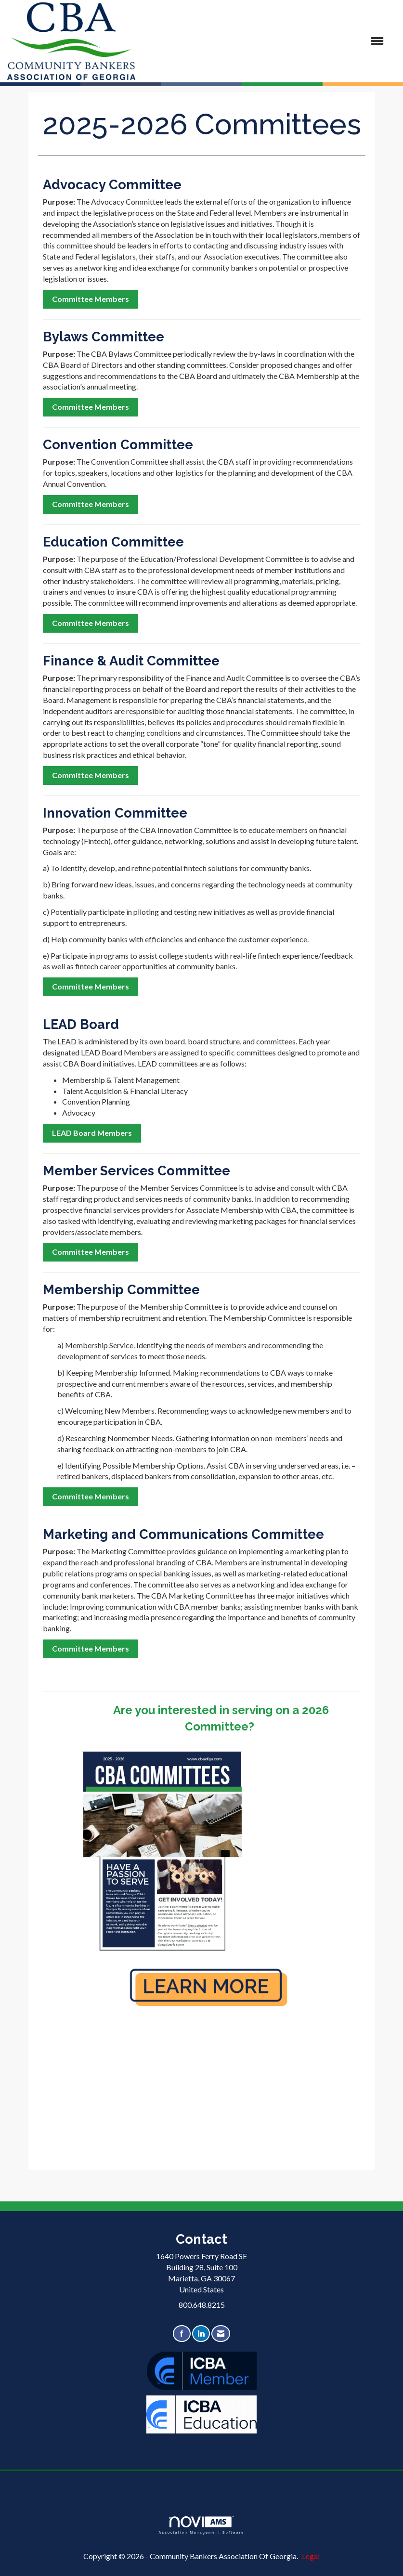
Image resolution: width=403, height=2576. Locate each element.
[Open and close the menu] (264, 41)
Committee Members (90, 298)
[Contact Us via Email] (220, 2333)
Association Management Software (201, 2525)
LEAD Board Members (92, 1132)
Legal (311, 2556)
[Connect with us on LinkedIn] (201, 2333)
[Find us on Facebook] (182, 2333)
